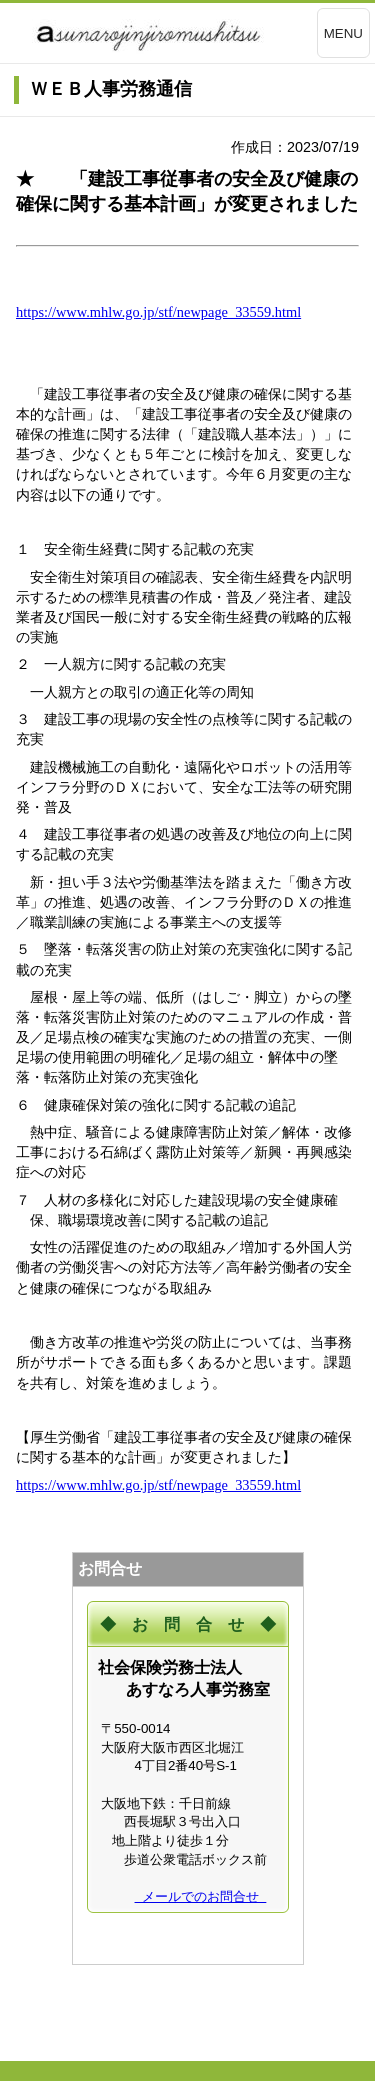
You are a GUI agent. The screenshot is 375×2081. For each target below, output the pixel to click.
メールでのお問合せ (201, 1896)
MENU (343, 33)
